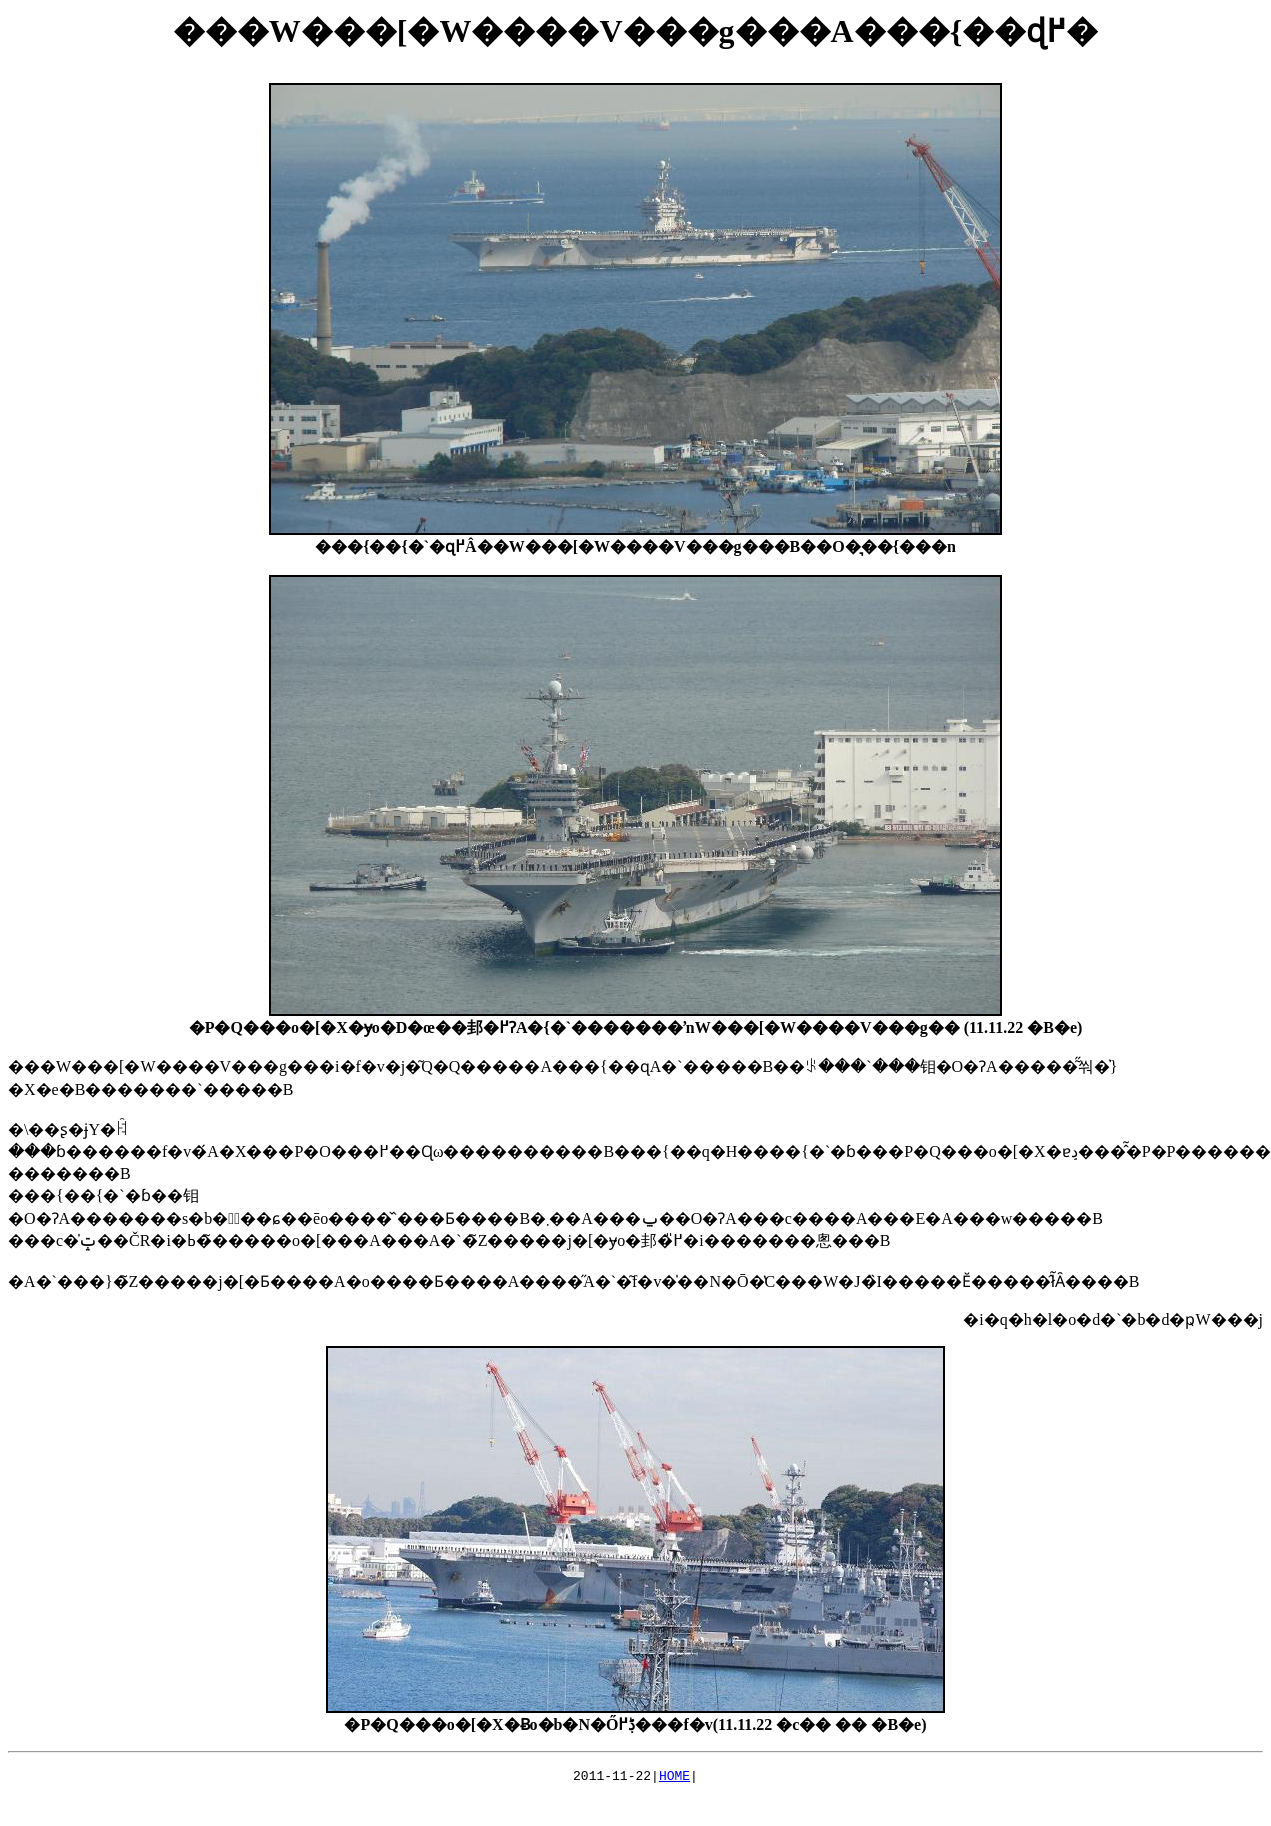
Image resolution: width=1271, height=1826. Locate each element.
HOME (674, 1778)
